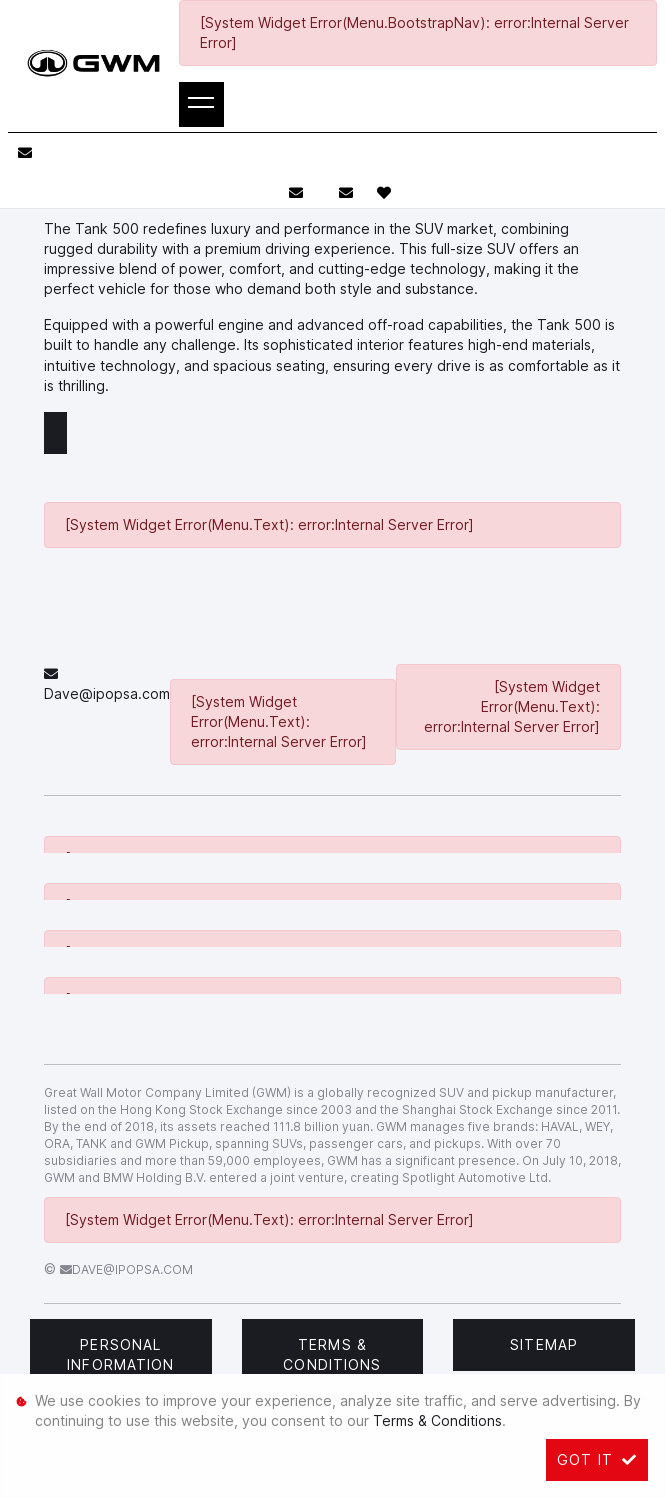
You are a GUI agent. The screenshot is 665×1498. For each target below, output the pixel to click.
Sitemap (544, 1344)
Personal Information (120, 1354)
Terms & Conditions (332, 1354)
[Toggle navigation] (201, 104)
